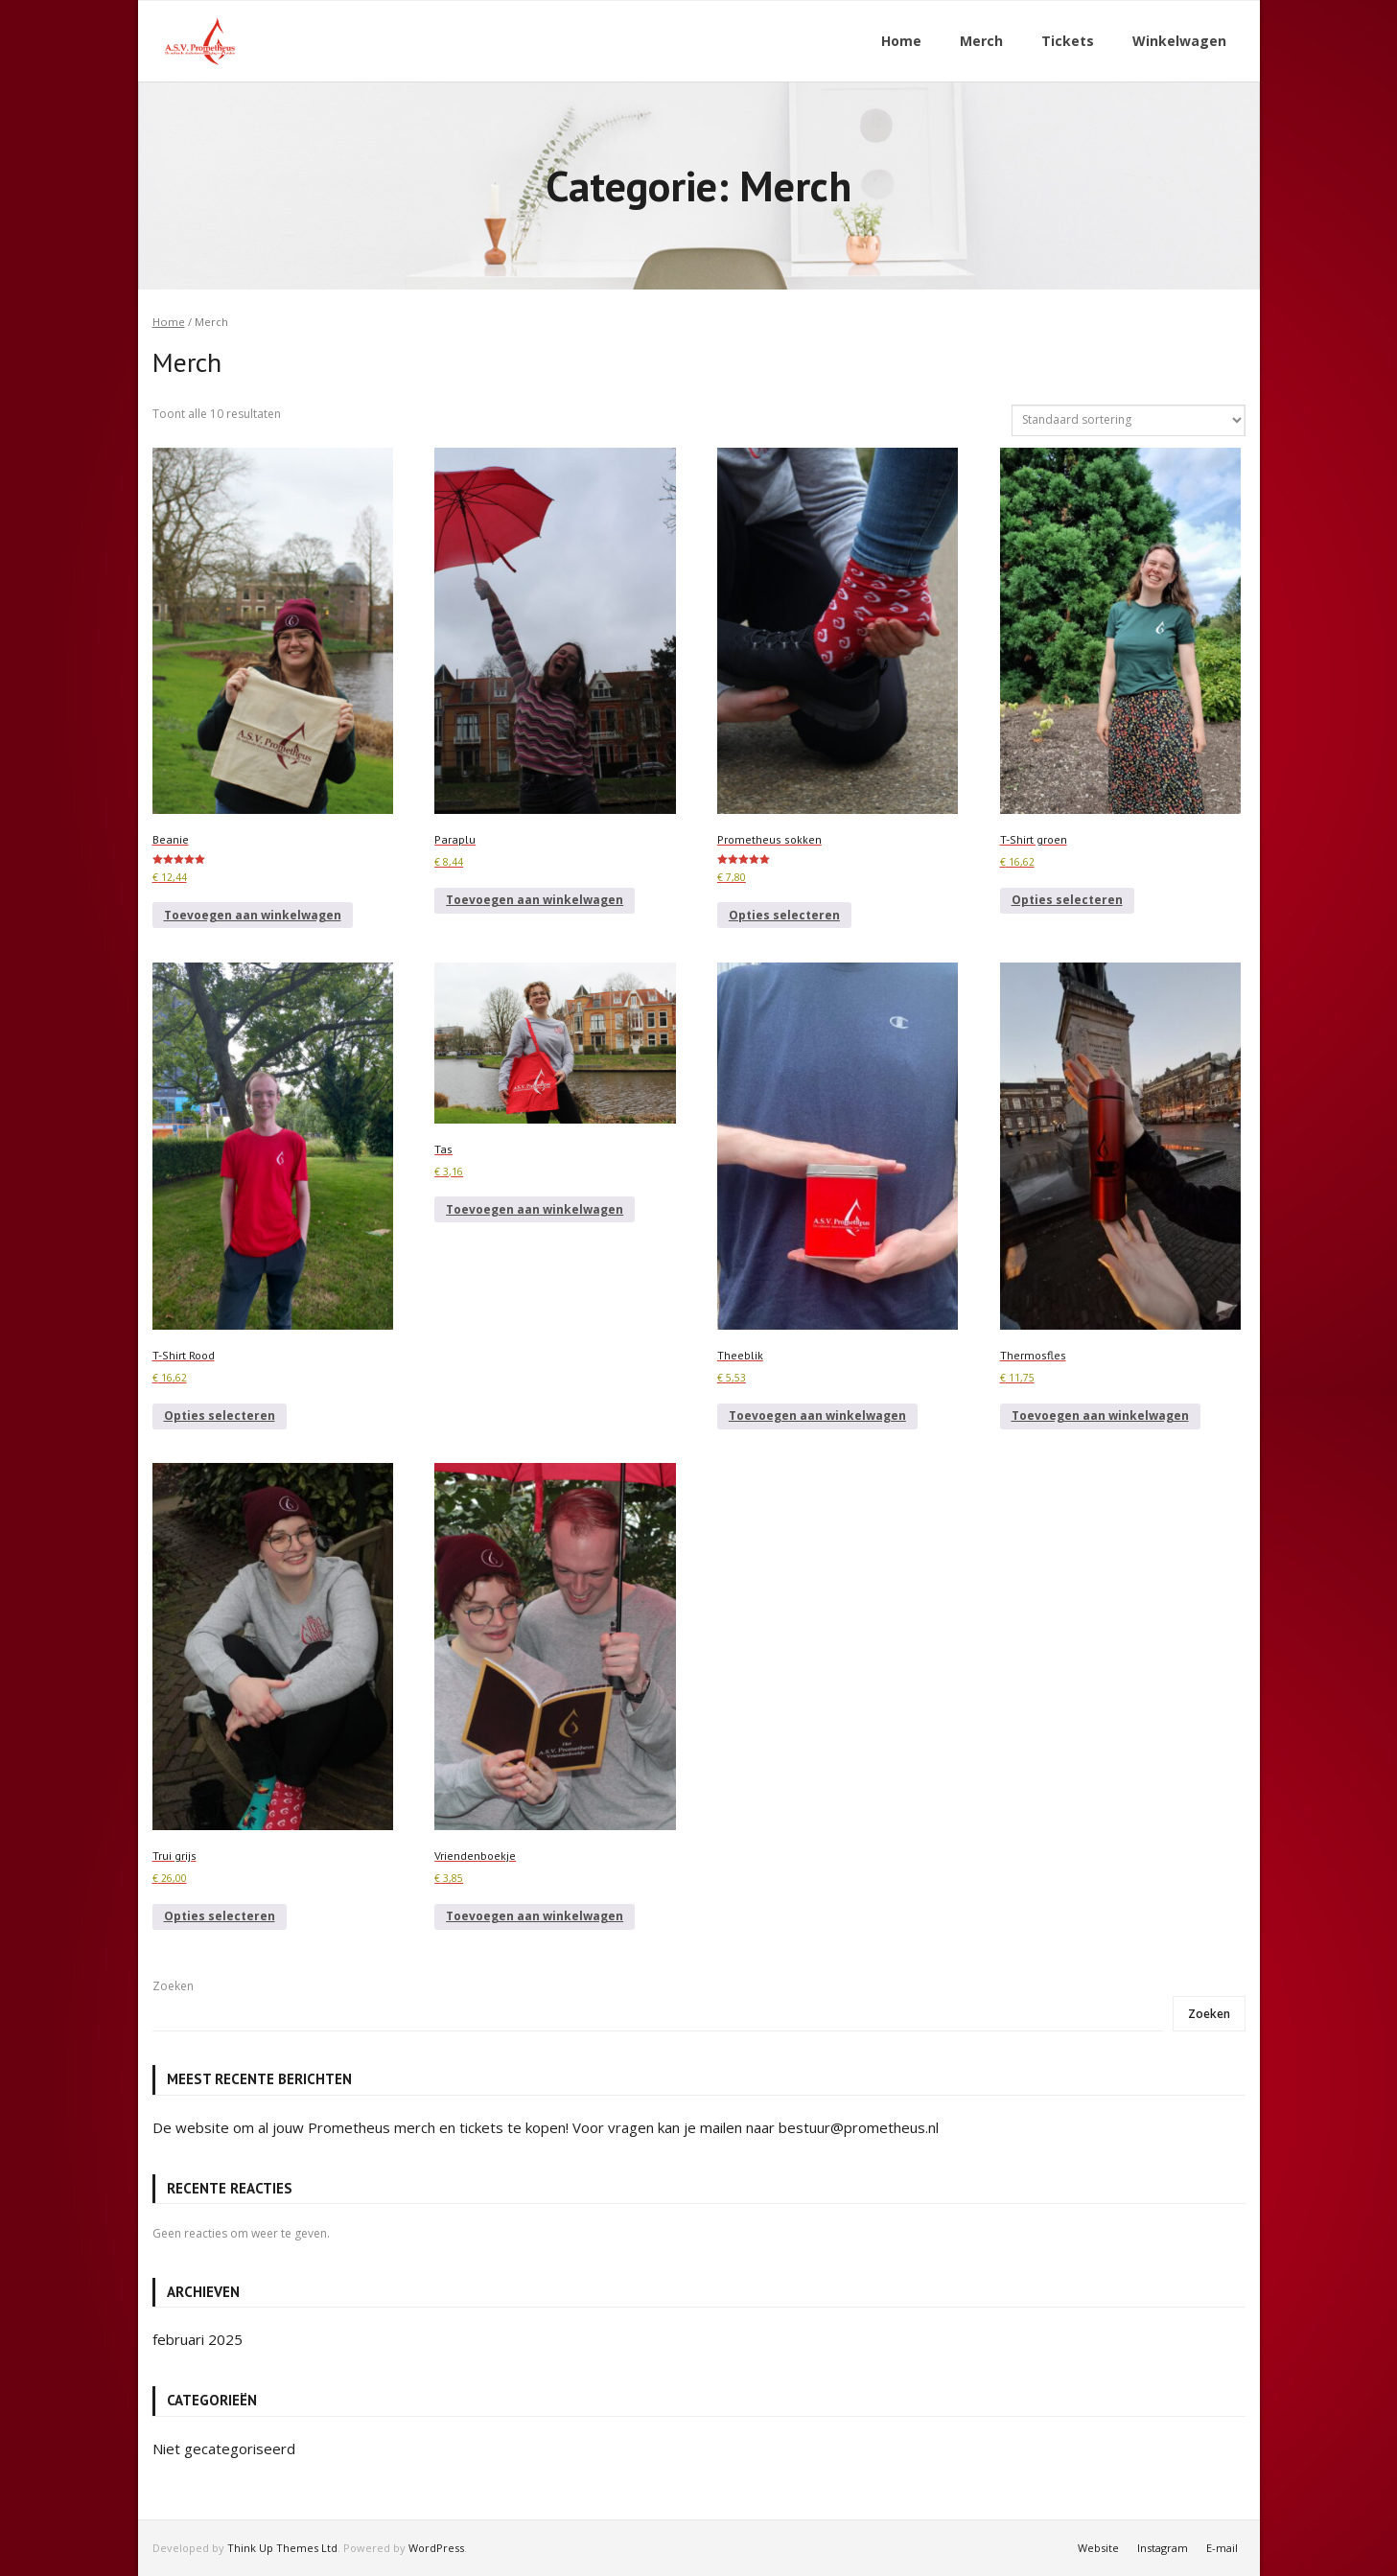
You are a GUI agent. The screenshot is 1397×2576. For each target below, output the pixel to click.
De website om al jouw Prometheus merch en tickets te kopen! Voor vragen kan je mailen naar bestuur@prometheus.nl (545, 2126)
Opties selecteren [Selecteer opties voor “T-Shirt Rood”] (219, 1415)
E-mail (1222, 2547)
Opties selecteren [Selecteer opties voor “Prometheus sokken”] (784, 915)
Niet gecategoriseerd (223, 2447)
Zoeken (173, 1985)
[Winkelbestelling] (1129, 419)
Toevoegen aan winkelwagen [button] (252, 915)
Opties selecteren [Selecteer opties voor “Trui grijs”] (219, 1916)
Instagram (1162, 2547)
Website (1098, 2547)
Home (168, 321)
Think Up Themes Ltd (282, 2547)
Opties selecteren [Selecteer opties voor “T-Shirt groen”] (1067, 900)
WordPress (436, 2547)
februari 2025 (197, 2339)
